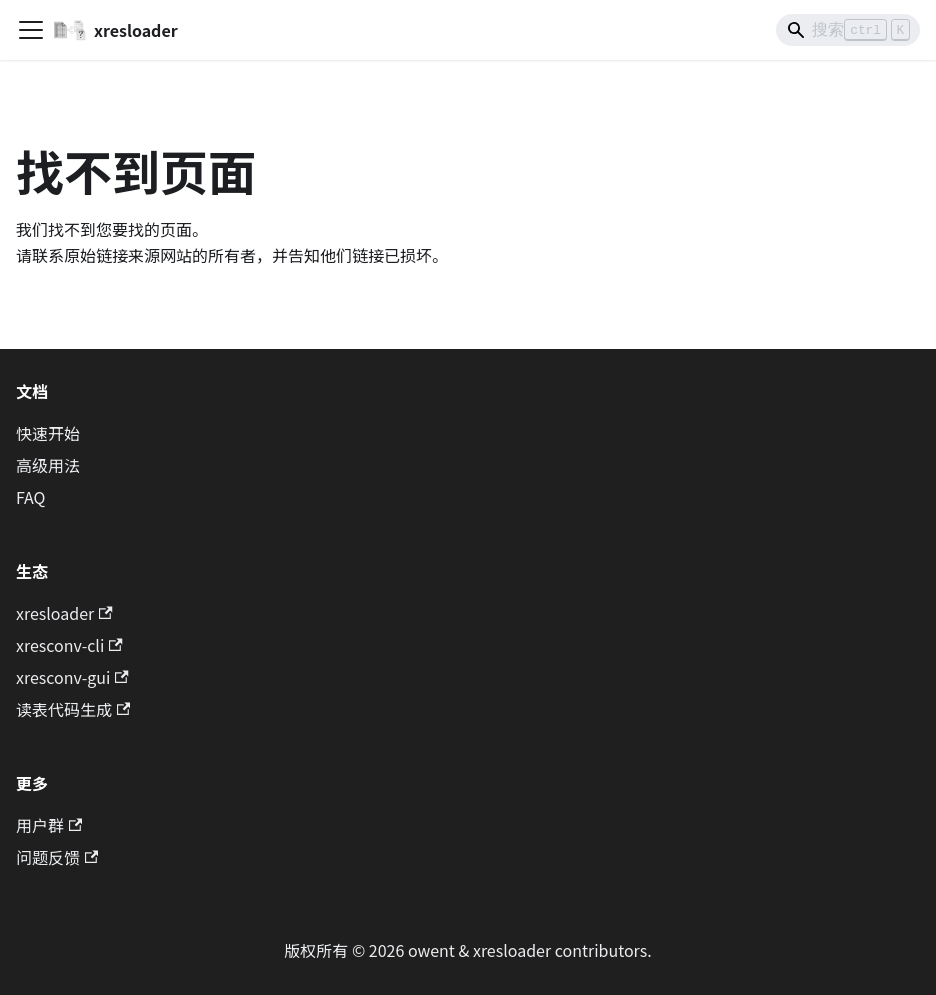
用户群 (49, 825)
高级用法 (48, 465)
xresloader (64, 613)
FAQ (31, 497)
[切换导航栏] (31, 30)
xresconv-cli (69, 645)
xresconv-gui (72, 677)
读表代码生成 (73, 709)
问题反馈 (57, 857)
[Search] (848, 30)
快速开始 (48, 433)
